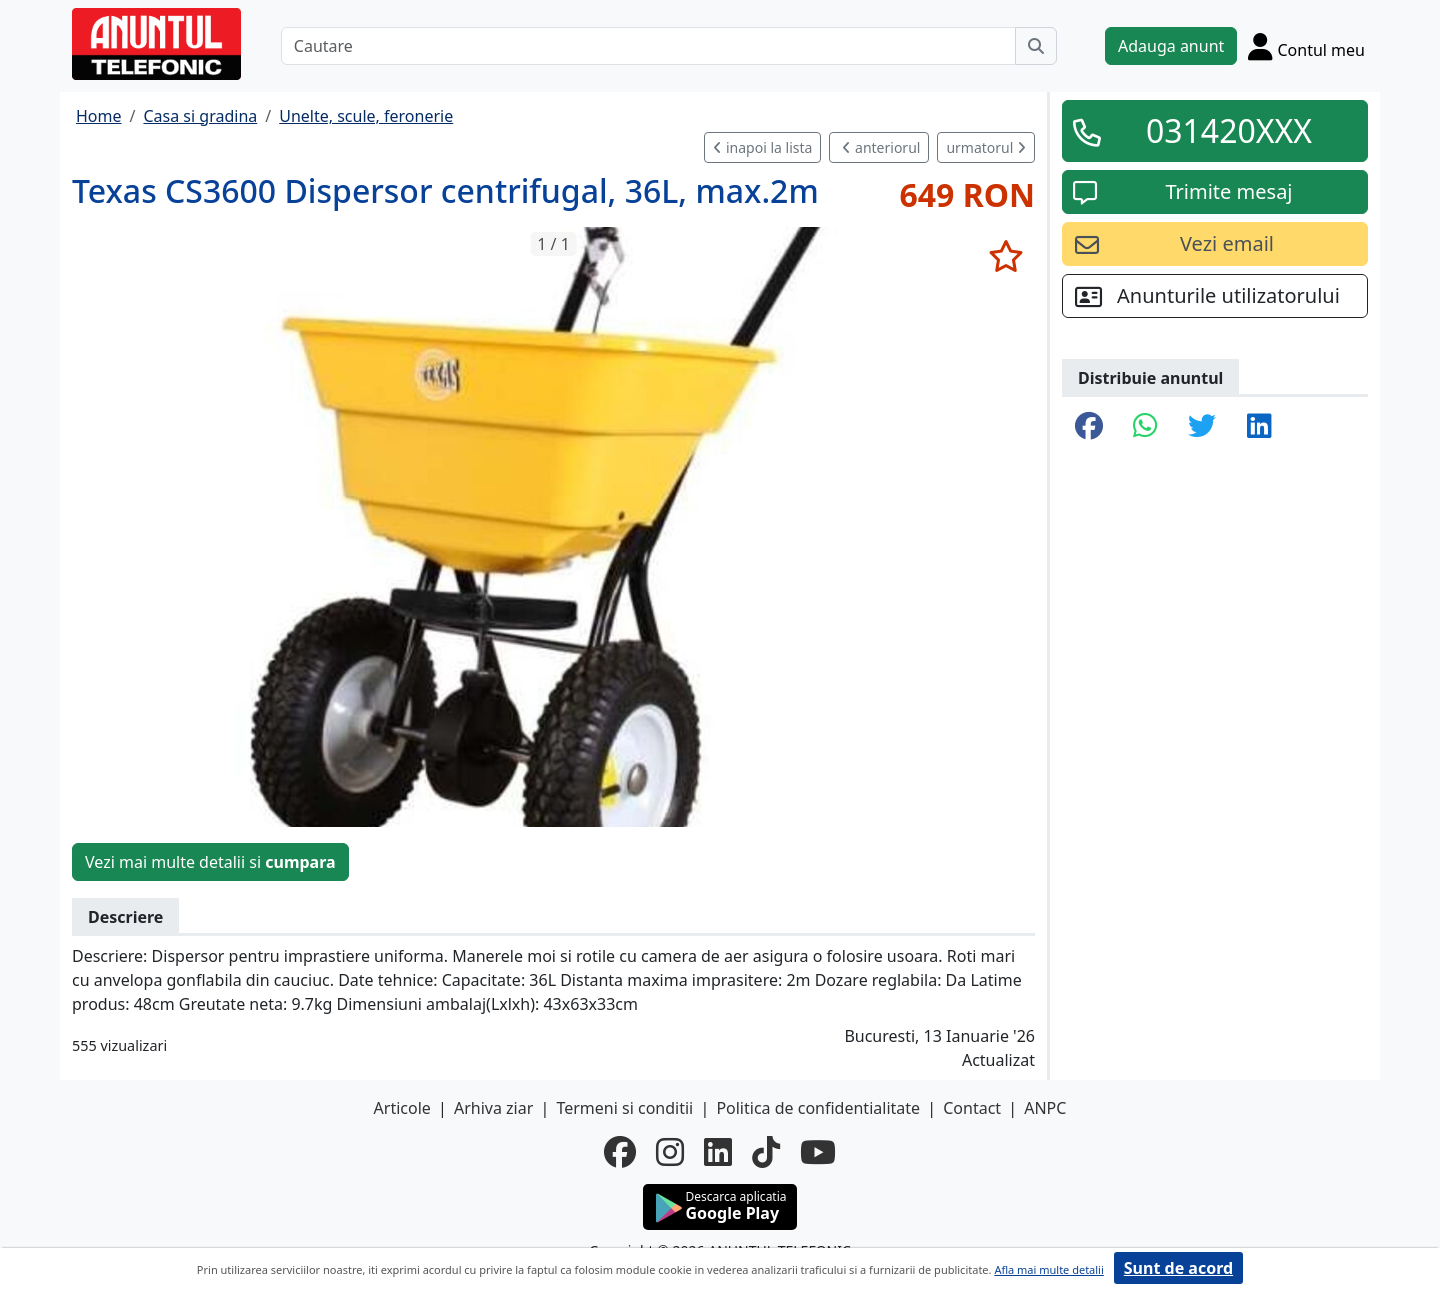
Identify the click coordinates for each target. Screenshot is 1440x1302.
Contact (972, 1108)
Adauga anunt (1171, 46)
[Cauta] (1036, 46)
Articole (402, 1108)
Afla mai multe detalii (1048, 1269)
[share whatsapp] (1145, 427)
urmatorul (986, 147)
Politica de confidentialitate (818, 1108)
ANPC (1045, 1108)
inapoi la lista (762, 147)
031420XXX (1229, 130)
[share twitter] (1202, 427)
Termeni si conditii (624, 1108)
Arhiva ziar (493, 1108)
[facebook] (620, 1152)
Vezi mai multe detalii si (210, 862)
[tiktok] (766, 1152)
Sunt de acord (1178, 1268)
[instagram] (670, 1152)
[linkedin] (718, 1152)
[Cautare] (648, 46)
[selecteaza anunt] (1005, 256)
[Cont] (1306, 46)
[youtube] (818, 1152)
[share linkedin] (1259, 427)
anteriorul (881, 147)
